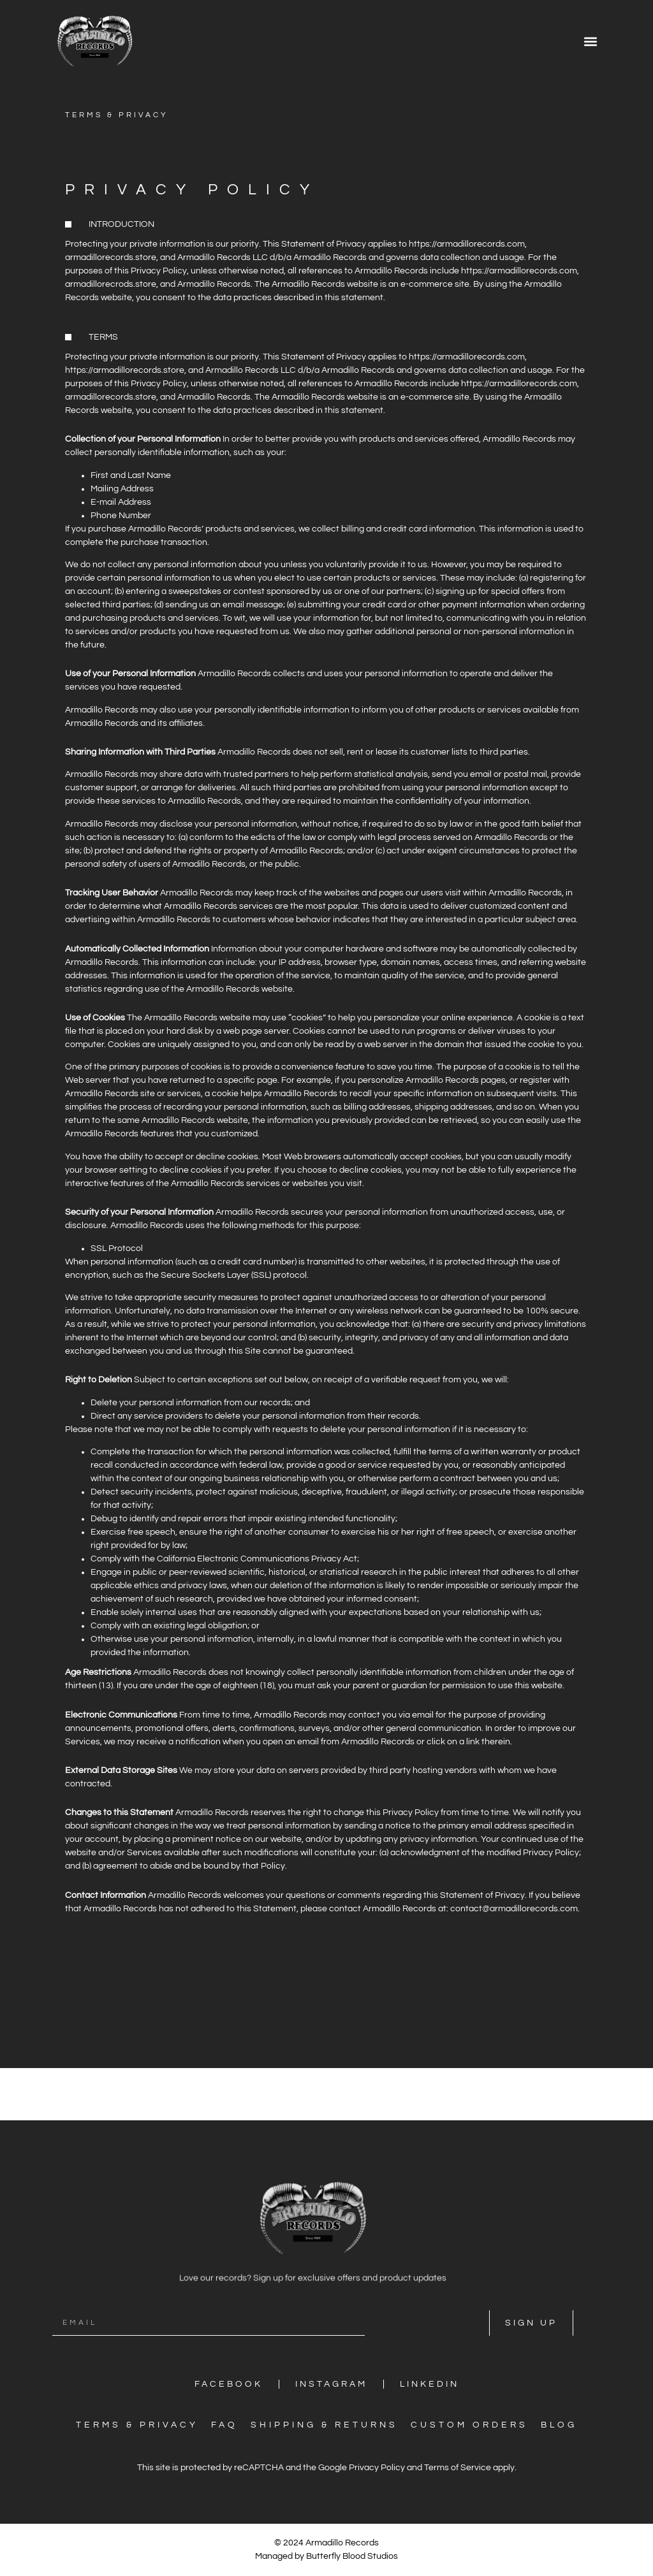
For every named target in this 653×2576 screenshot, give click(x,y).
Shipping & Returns (324, 2424)
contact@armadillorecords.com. (515, 1908)
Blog (559, 2424)
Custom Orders (469, 2424)
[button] (590, 41)
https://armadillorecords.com (467, 244)
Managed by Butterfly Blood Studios (326, 2556)
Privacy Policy (377, 2467)
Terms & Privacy (137, 2424)
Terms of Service (457, 2467)
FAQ (224, 2424)
